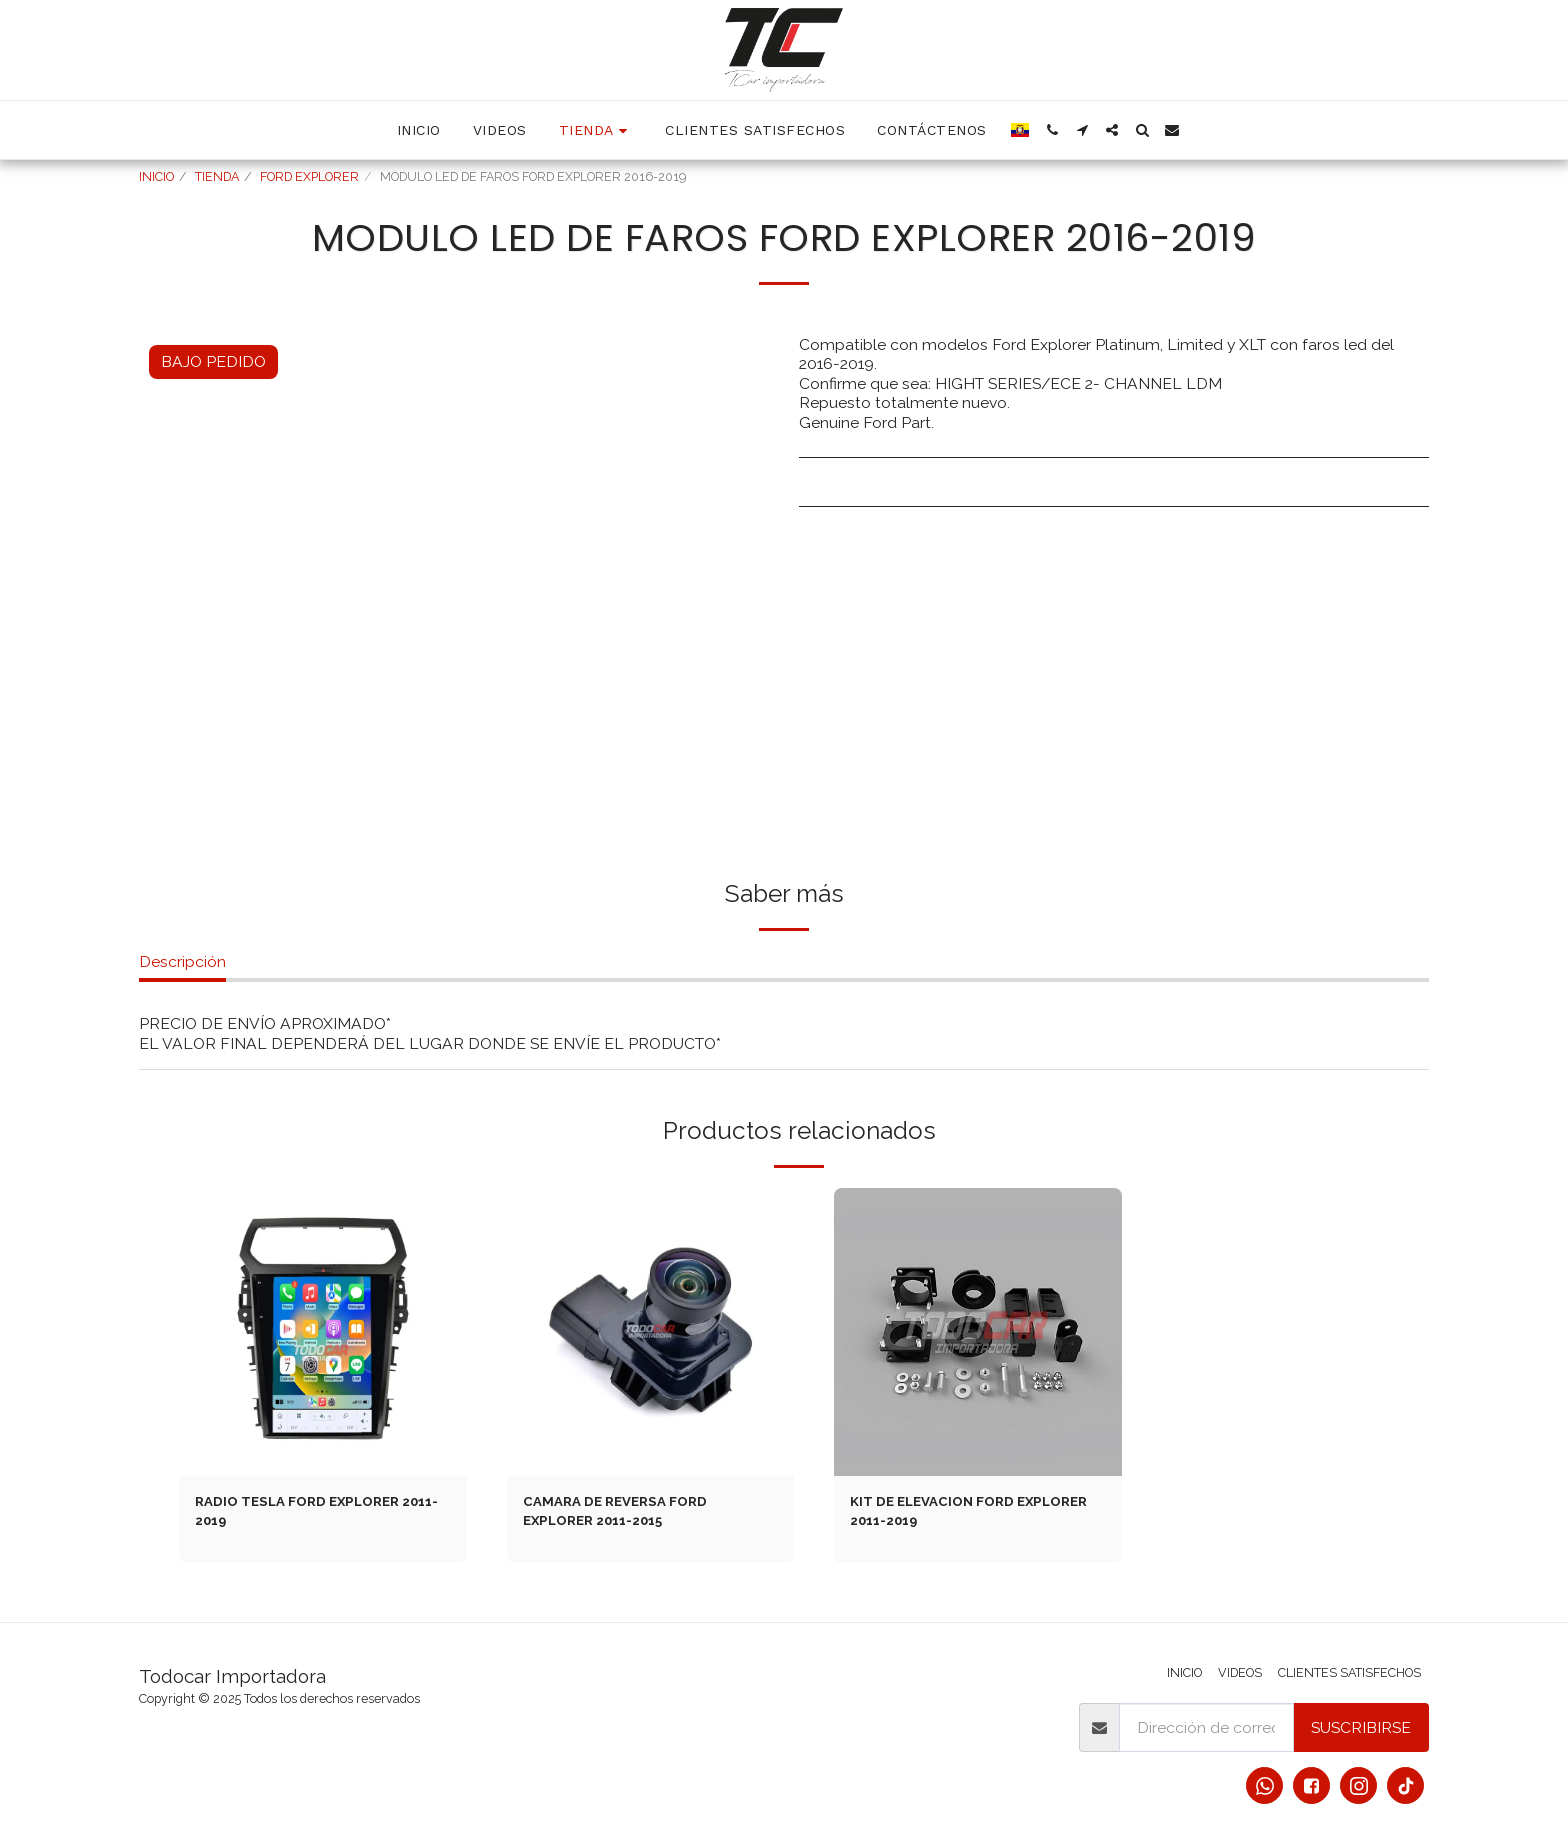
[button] (1052, 130)
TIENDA (217, 176)
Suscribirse (1361, 1727)
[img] (323, 1332)
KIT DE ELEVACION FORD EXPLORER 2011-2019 (944, 1515)
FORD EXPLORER (309, 176)
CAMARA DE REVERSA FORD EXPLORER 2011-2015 (629, 1515)
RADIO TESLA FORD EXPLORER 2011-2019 (313, 1515)
